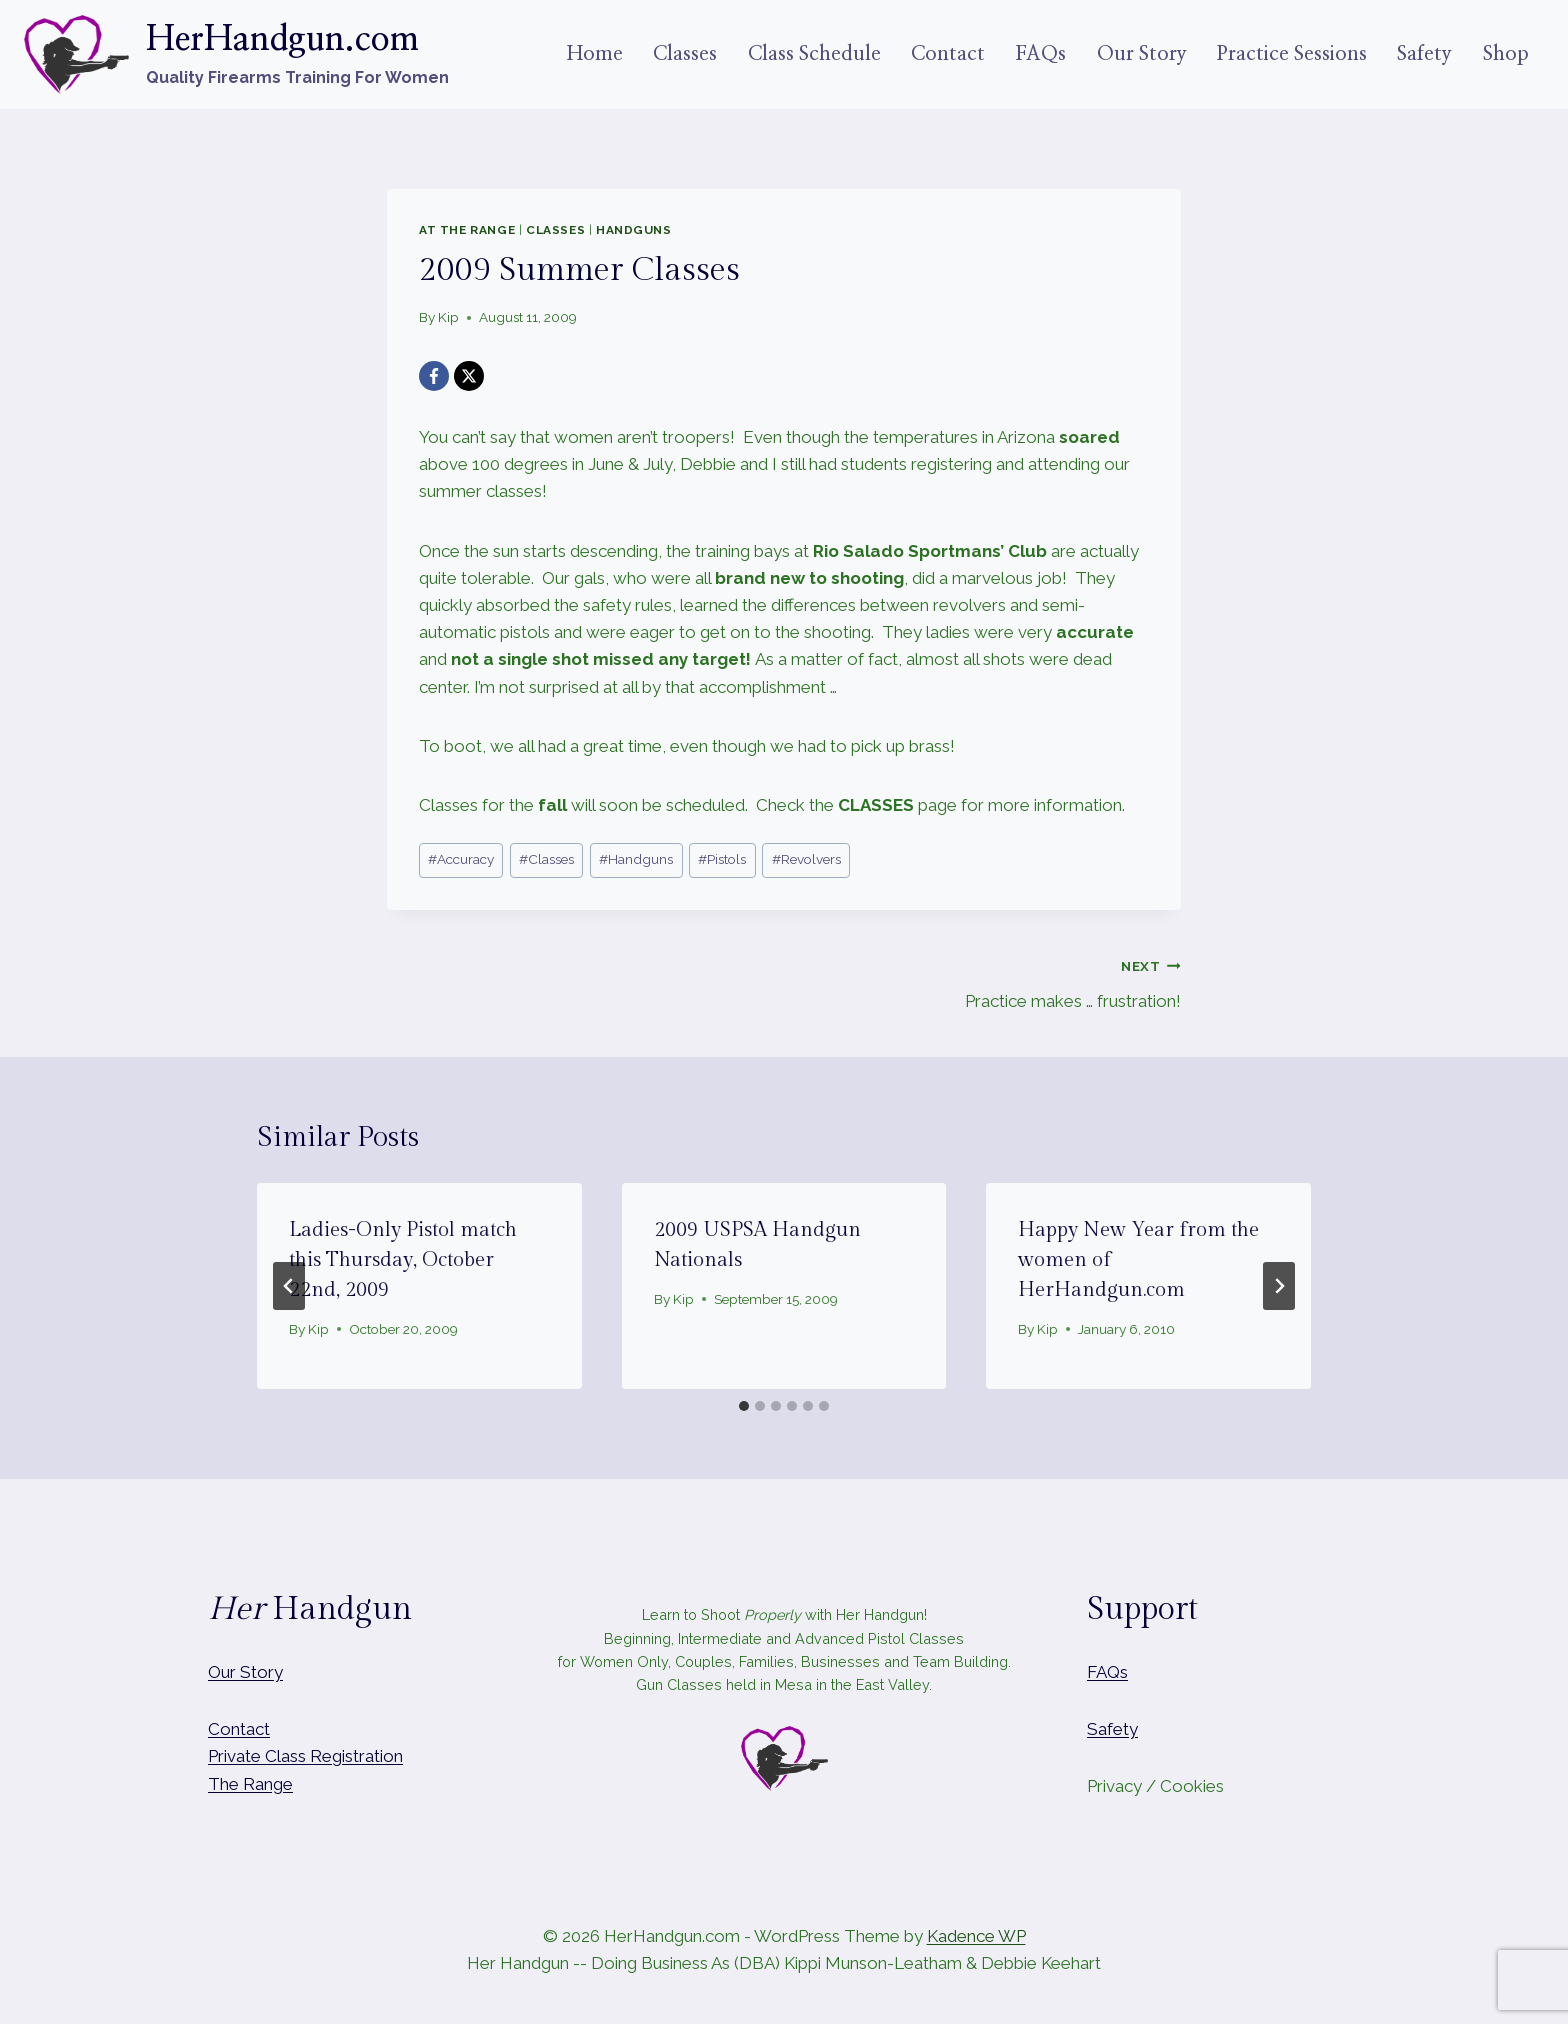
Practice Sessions (1292, 54)
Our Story (1142, 54)
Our (222, 1672)
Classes (685, 54)
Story (261, 1672)
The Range (250, 1784)
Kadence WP (976, 1936)
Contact (948, 54)
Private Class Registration (305, 1756)
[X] (469, 376)
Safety (1424, 54)
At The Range (467, 230)
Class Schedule (814, 54)
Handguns (634, 230)
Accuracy (461, 859)
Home (595, 54)
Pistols (722, 859)
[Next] (1279, 1286)
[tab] (744, 1406)
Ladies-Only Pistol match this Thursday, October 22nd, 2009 (403, 1260)
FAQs (1040, 54)
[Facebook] (434, 376)
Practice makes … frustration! (991, 981)
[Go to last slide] (289, 1286)
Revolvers (806, 859)
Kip (448, 317)
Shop (1506, 54)
